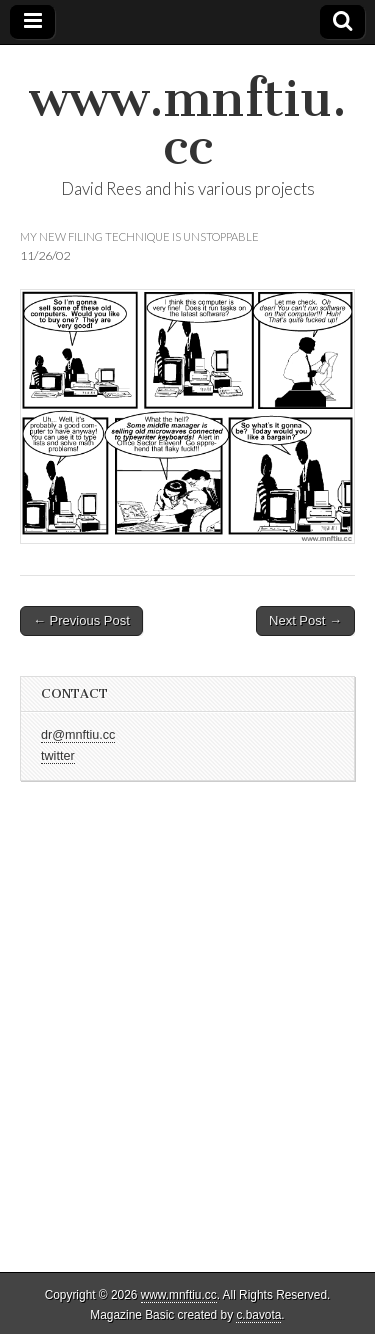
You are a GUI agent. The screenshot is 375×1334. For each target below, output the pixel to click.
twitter (58, 756)
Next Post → (305, 620)
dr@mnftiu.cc (78, 735)
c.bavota (258, 1315)
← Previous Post (81, 620)
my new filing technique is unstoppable (139, 236)
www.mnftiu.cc (188, 122)
